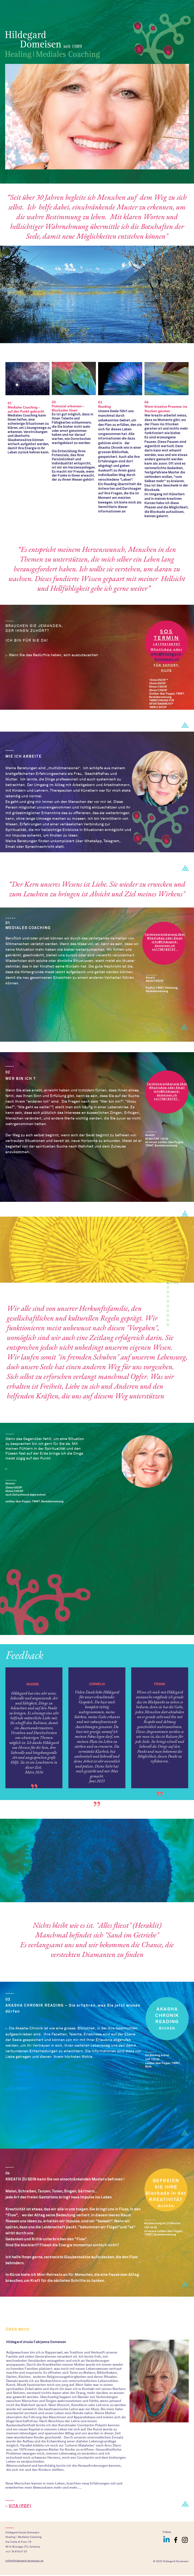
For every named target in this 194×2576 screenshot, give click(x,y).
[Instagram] (185, 2540)
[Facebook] (176, 2540)
